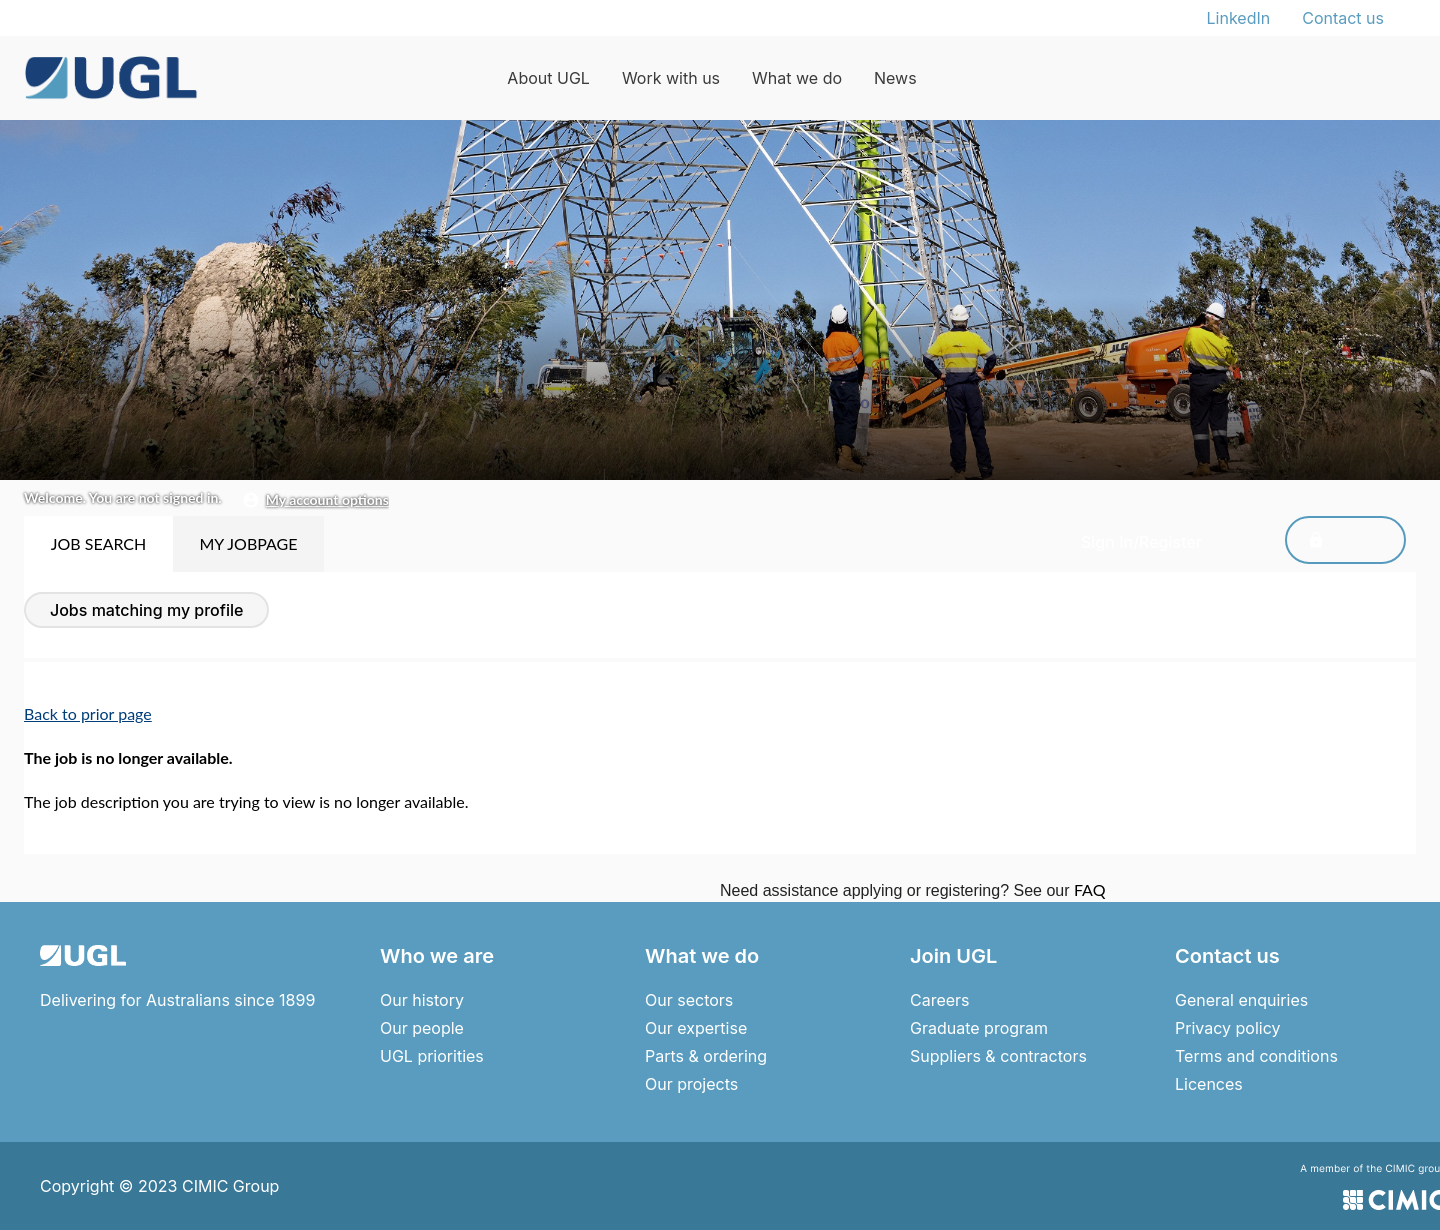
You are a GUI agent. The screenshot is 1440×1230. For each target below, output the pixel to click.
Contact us (1343, 18)
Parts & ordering (706, 1056)
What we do (797, 78)
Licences (1209, 1084)
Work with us (671, 78)
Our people (422, 1028)
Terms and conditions (1256, 1056)
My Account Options (327, 499)
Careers (940, 1000)
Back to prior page (88, 713)
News (895, 78)
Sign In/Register (1318, 542)
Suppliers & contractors (998, 1056)
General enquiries (1241, 1000)
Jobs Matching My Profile (146, 610)
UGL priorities (432, 1056)
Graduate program (979, 1028)
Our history (422, 1000)
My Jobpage (248, 543)
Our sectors (689, 1000)
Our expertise (696, 1028)
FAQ (1089, 889)
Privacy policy (1227, 1028)
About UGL (548, 78)
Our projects (691, 1084)
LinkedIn (1239, 18)
